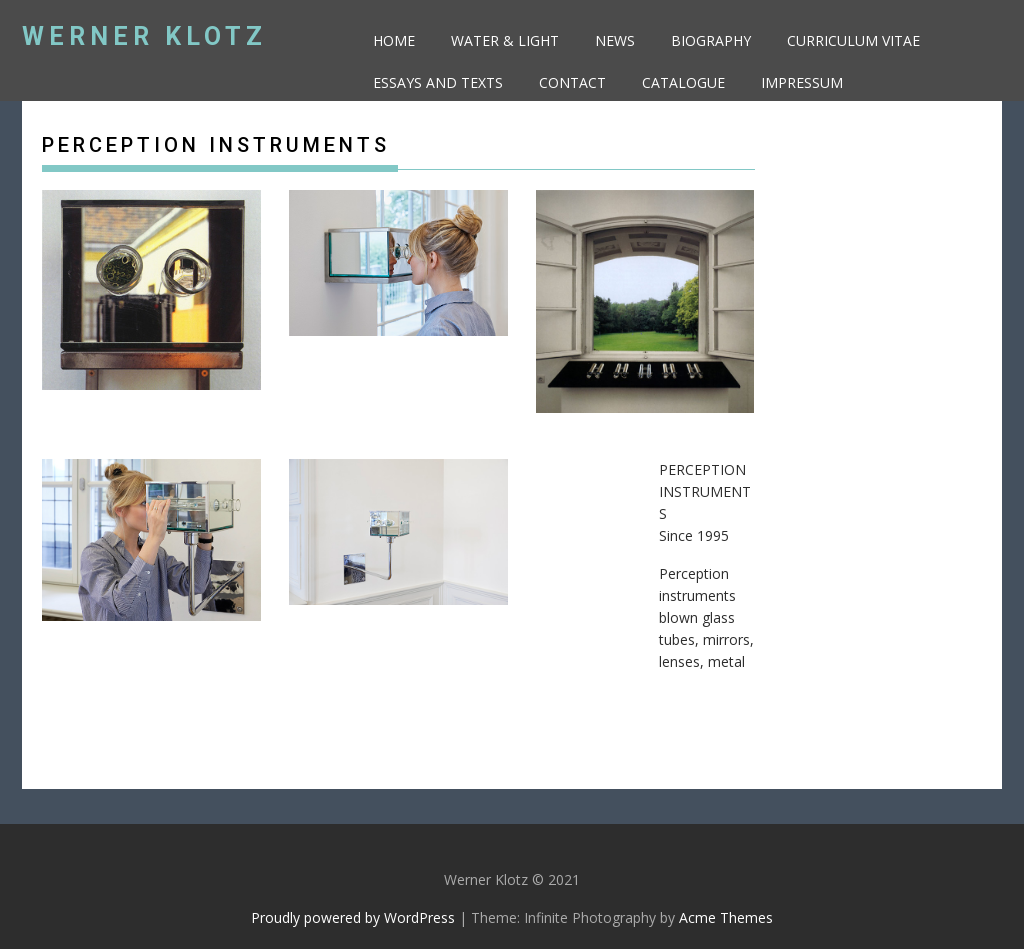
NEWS (615, 40)
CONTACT (572, 82)
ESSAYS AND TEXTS (438, 82)
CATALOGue (683, 82)
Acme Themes (726, 917)
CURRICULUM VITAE (853, 40)
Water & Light (505, 40)
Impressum (802, 82)
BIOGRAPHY (711, 40)
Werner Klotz (144, 36)
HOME (394, 40)
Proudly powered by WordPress (353, 917)
